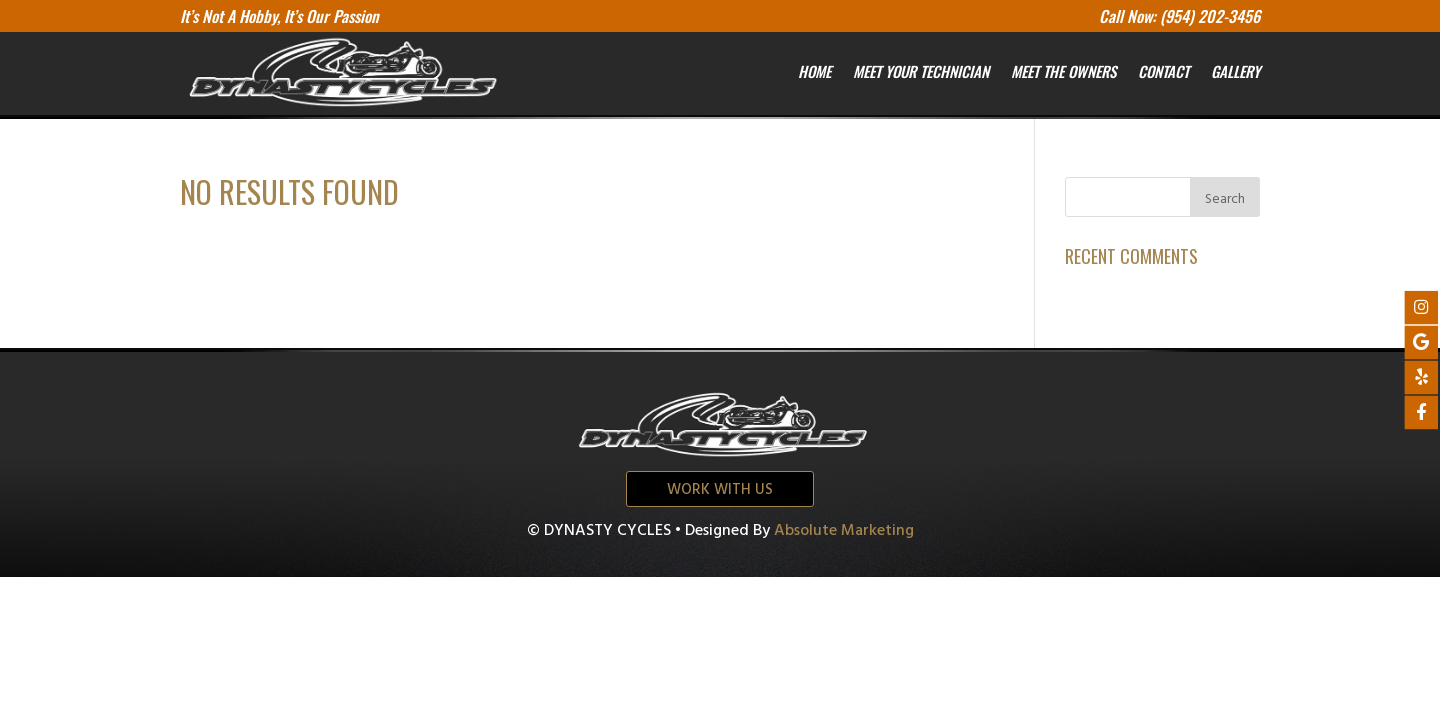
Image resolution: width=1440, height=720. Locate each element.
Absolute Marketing (844, 531)
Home (814, 71)
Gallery (1235, 71)
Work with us (720, 490)
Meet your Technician (921, 71)
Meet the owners (1063, 71)
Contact (1163, 71)
